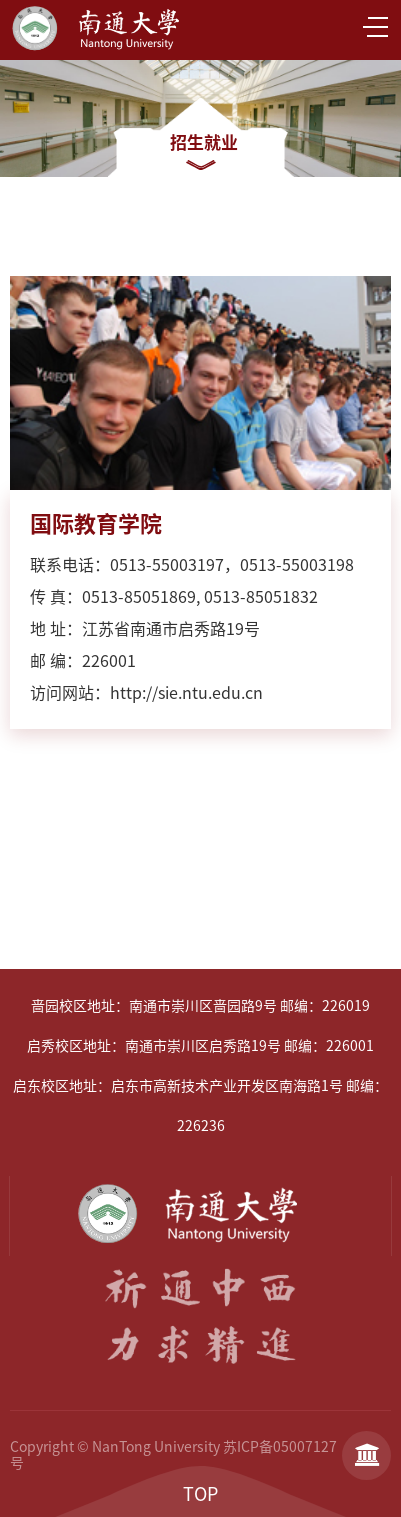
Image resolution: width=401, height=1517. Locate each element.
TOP (200, 1494)
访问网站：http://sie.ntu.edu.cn (146, 693)
